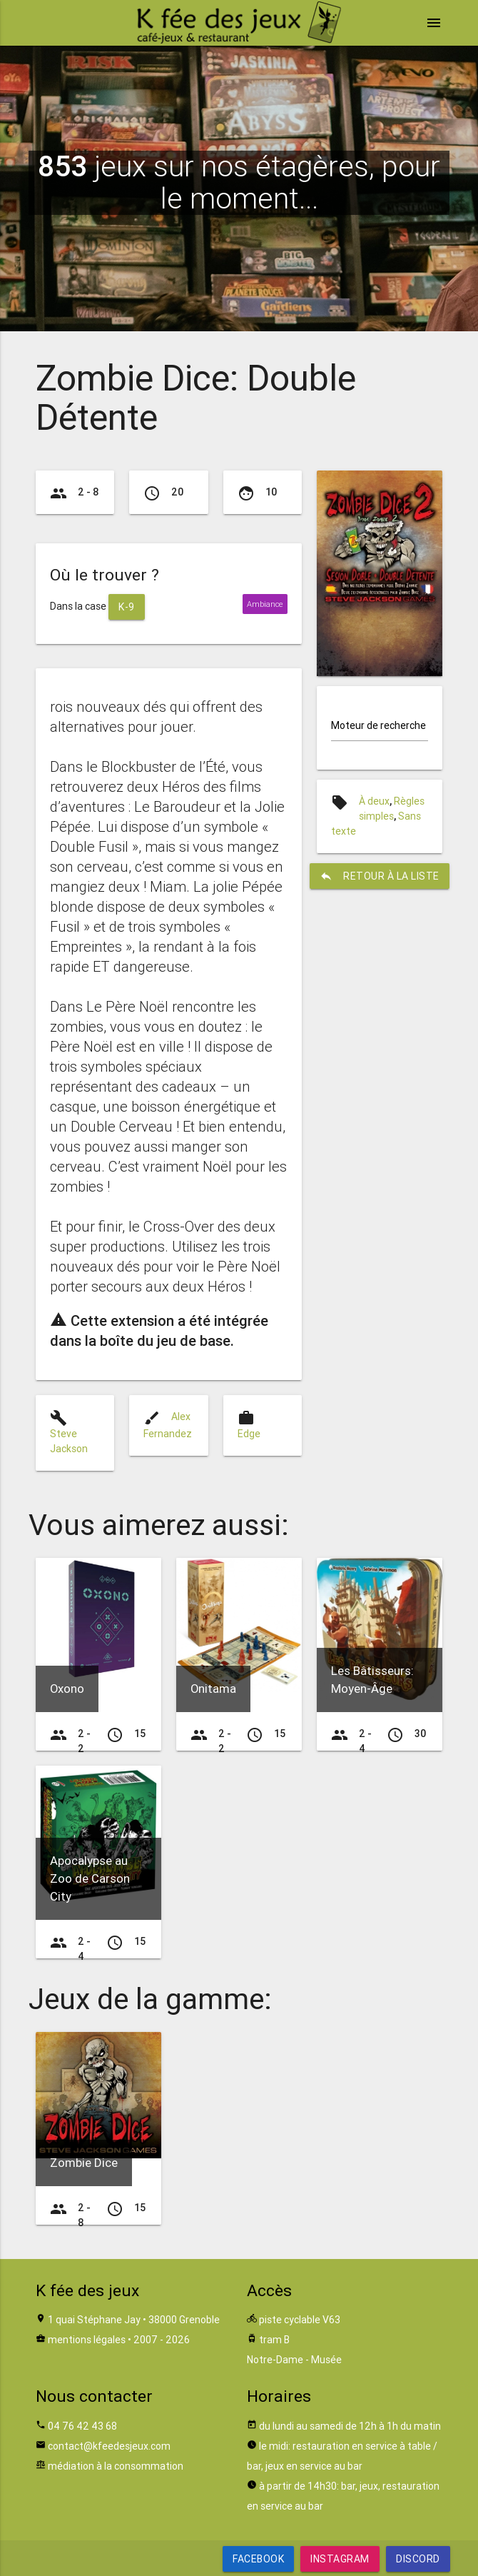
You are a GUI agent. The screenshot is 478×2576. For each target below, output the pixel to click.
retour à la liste (379, 876)
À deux (374, 801)
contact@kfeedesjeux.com (109, 2446)
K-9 (126, 606)
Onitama (213, 1688)
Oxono (67, 1688)
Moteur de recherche (378, 725)
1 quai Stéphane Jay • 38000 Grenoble (134, 2319)
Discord (418, 2558)
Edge (249, 1433)
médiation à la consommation (115, 2466)
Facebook (258, 2558)
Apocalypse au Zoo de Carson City (90, 1878)
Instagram (340, 2558)
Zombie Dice (84, 2162)
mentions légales (87, 2339)
